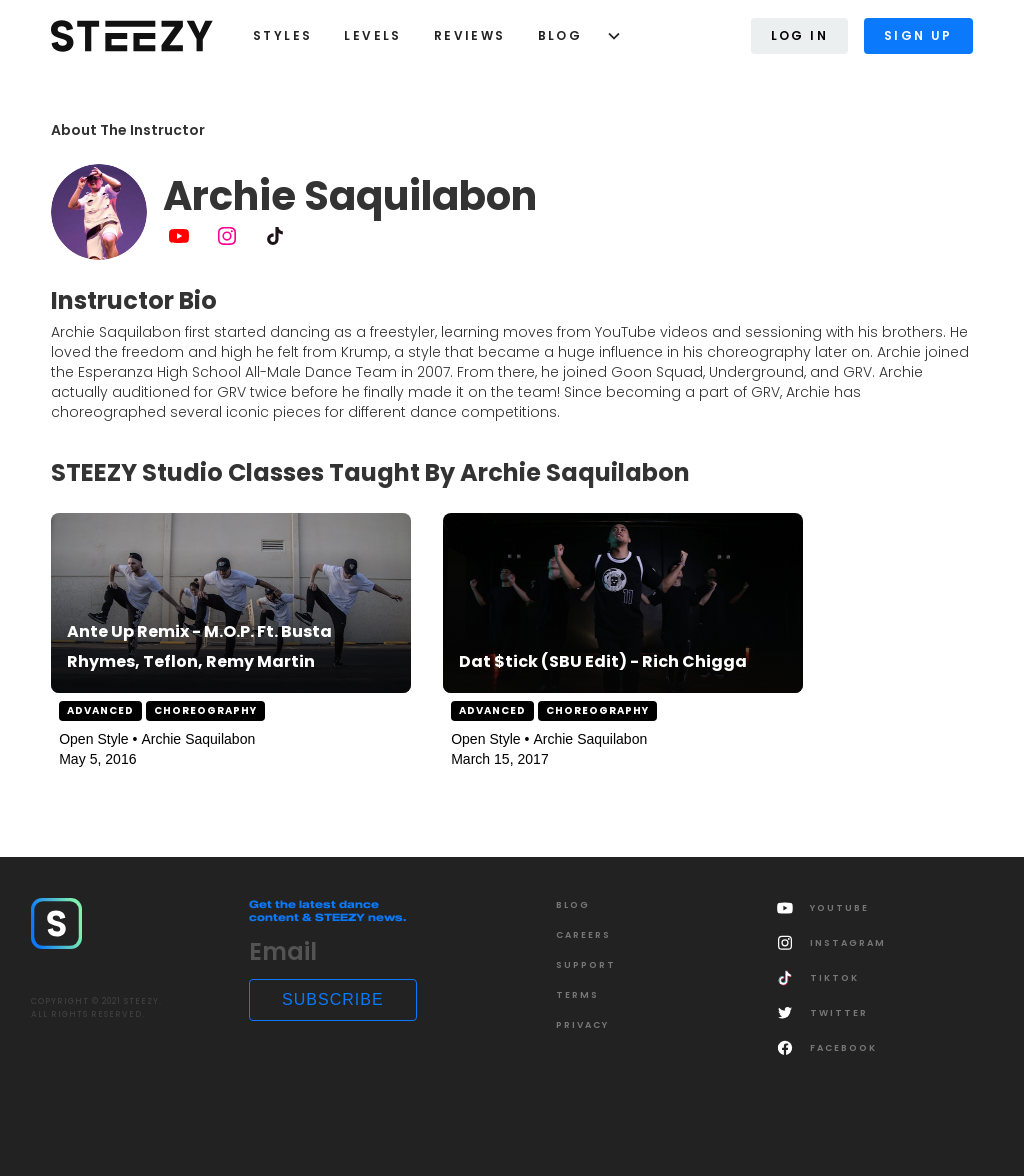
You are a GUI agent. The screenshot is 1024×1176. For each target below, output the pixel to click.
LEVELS (372, 35)
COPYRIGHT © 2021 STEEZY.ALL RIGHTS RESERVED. (96, 1008)
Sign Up (918, 35)
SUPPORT (586, 965)
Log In (799, 35)
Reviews (470, 35)
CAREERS (583, 935)
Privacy (582, 1025)
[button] (572, 36)
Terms (577, 995)
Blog (560, 35)
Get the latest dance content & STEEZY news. (327, 910)
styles (282, 35)
